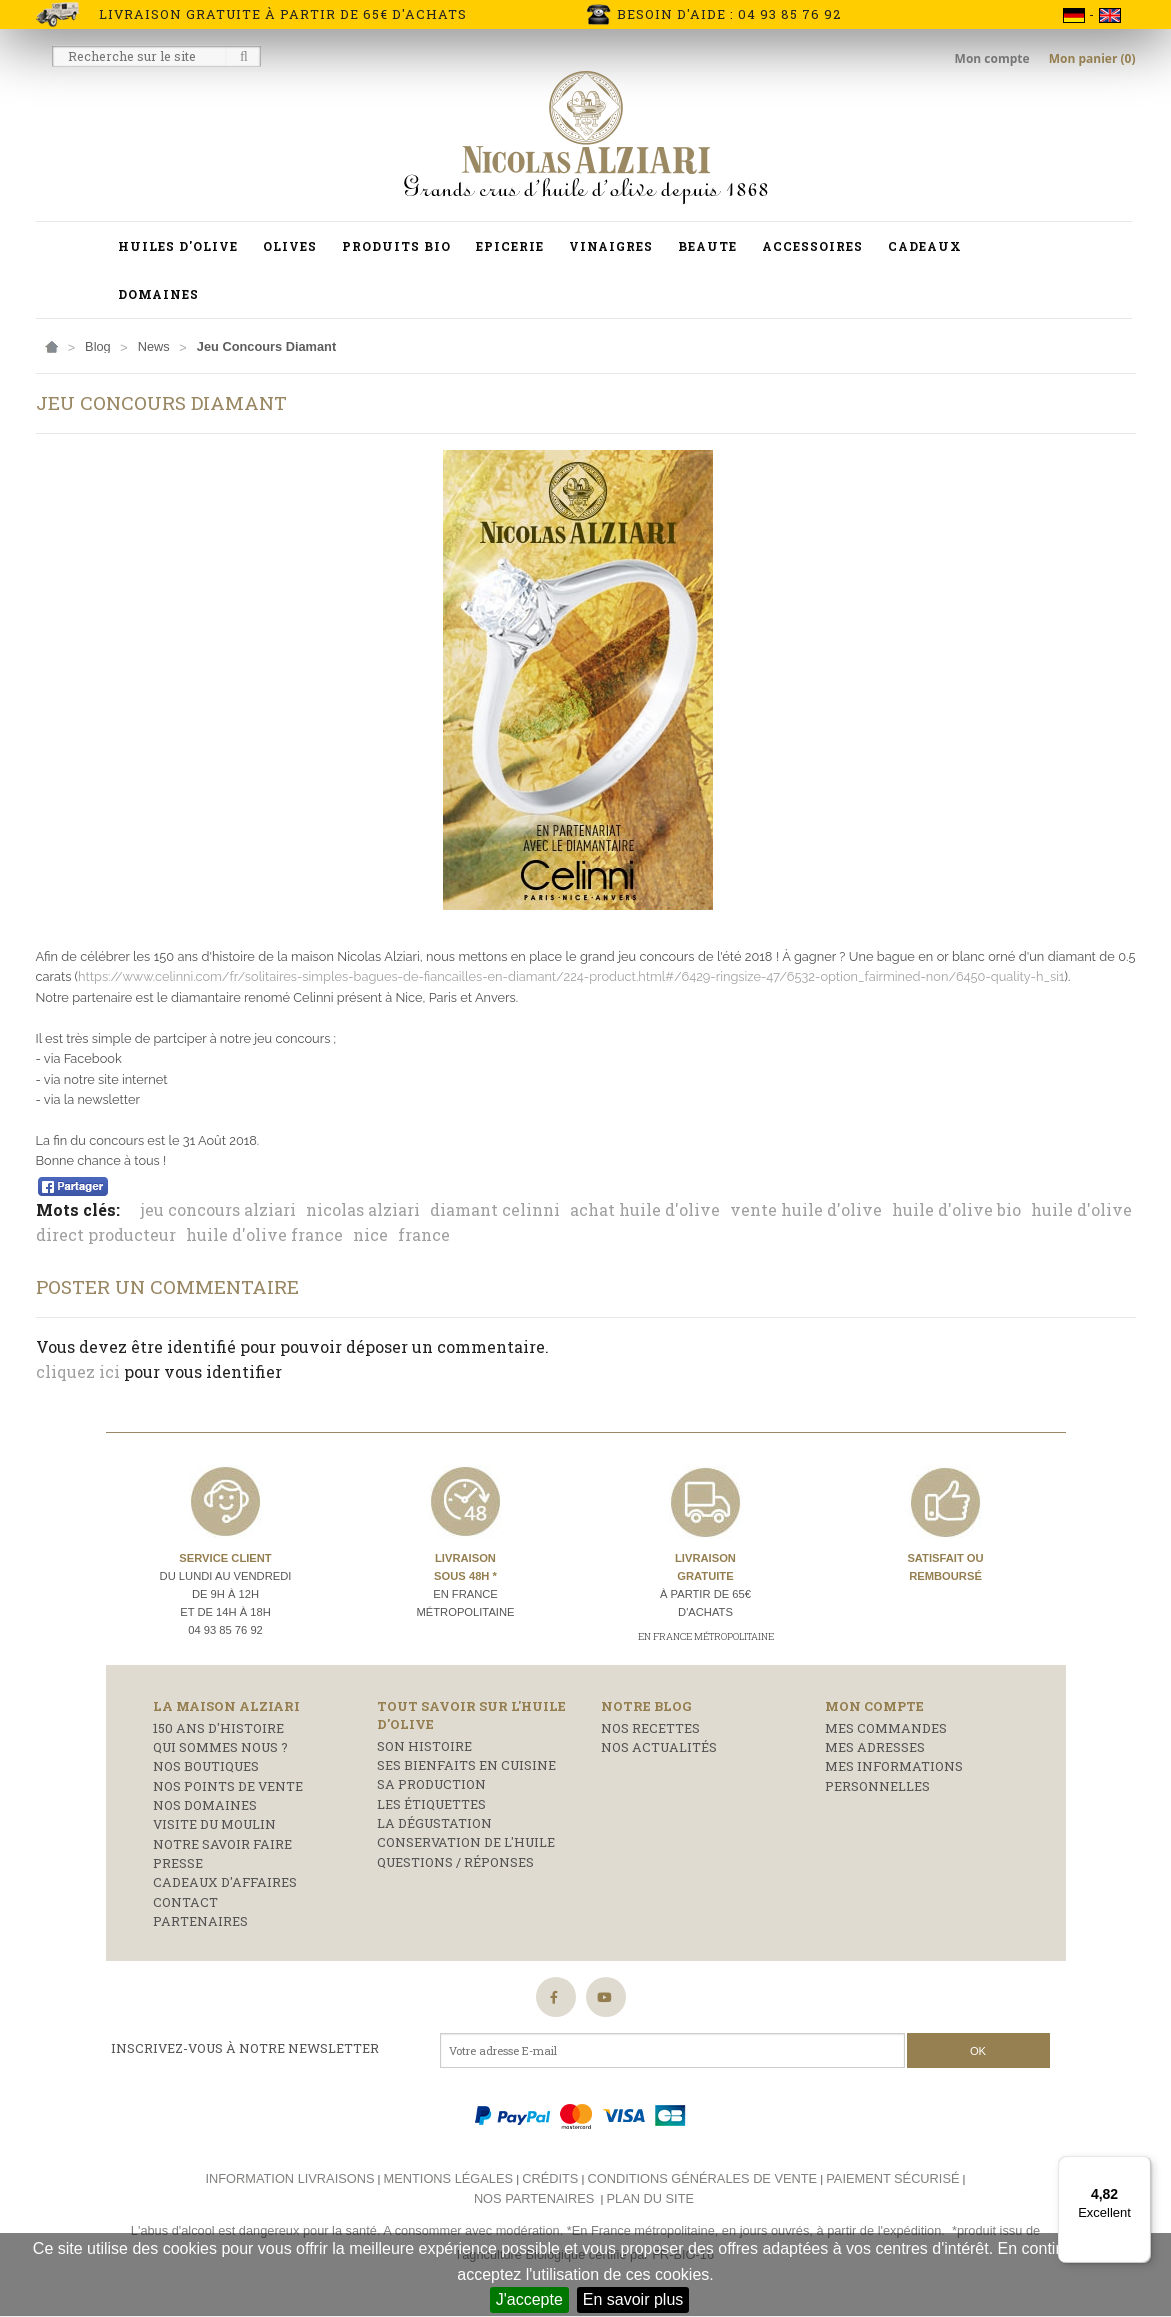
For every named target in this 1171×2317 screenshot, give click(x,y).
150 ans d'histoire (218, 1728)
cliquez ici (78, 1371)
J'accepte (529, 2299)
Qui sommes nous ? (220, 1747)
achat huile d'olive (645, 1209)
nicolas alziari (363, 1209)
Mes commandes (886, 1728)
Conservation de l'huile (466, 1842)
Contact (185, 1902)
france (424, 1234)
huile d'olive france (264, 1234)
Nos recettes (650, 1728)
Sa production (431, 1784)
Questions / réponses (455, 1862)
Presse (178, 1863)
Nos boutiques (206, 1766)
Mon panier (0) (1092, 58)
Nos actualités (659, 1747)
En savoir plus (633, 2299)
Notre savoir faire (222, 1844)
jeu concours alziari (218, 1209)
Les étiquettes (431, 1804)
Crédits (550, 2178)
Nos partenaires (534, 2198)
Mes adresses (875, 1747)
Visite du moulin (214, 1824)
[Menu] (1139, 2168)
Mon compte (994, 58)
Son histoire (424, 1746)
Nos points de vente (228, 1786)
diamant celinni (495, 1209)
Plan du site (650, 2198)
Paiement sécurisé (892, 2178)
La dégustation (434, 1823)
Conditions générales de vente (702, 2178)
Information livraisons (289, 2178)
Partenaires (200, 1921)
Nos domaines (205, 1805)
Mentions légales (448, 2178)
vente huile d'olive (806, 1209)
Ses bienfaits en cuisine (466, 1765)
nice (370, 1234)
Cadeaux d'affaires (225, 1882)
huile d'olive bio (956, 1209)
